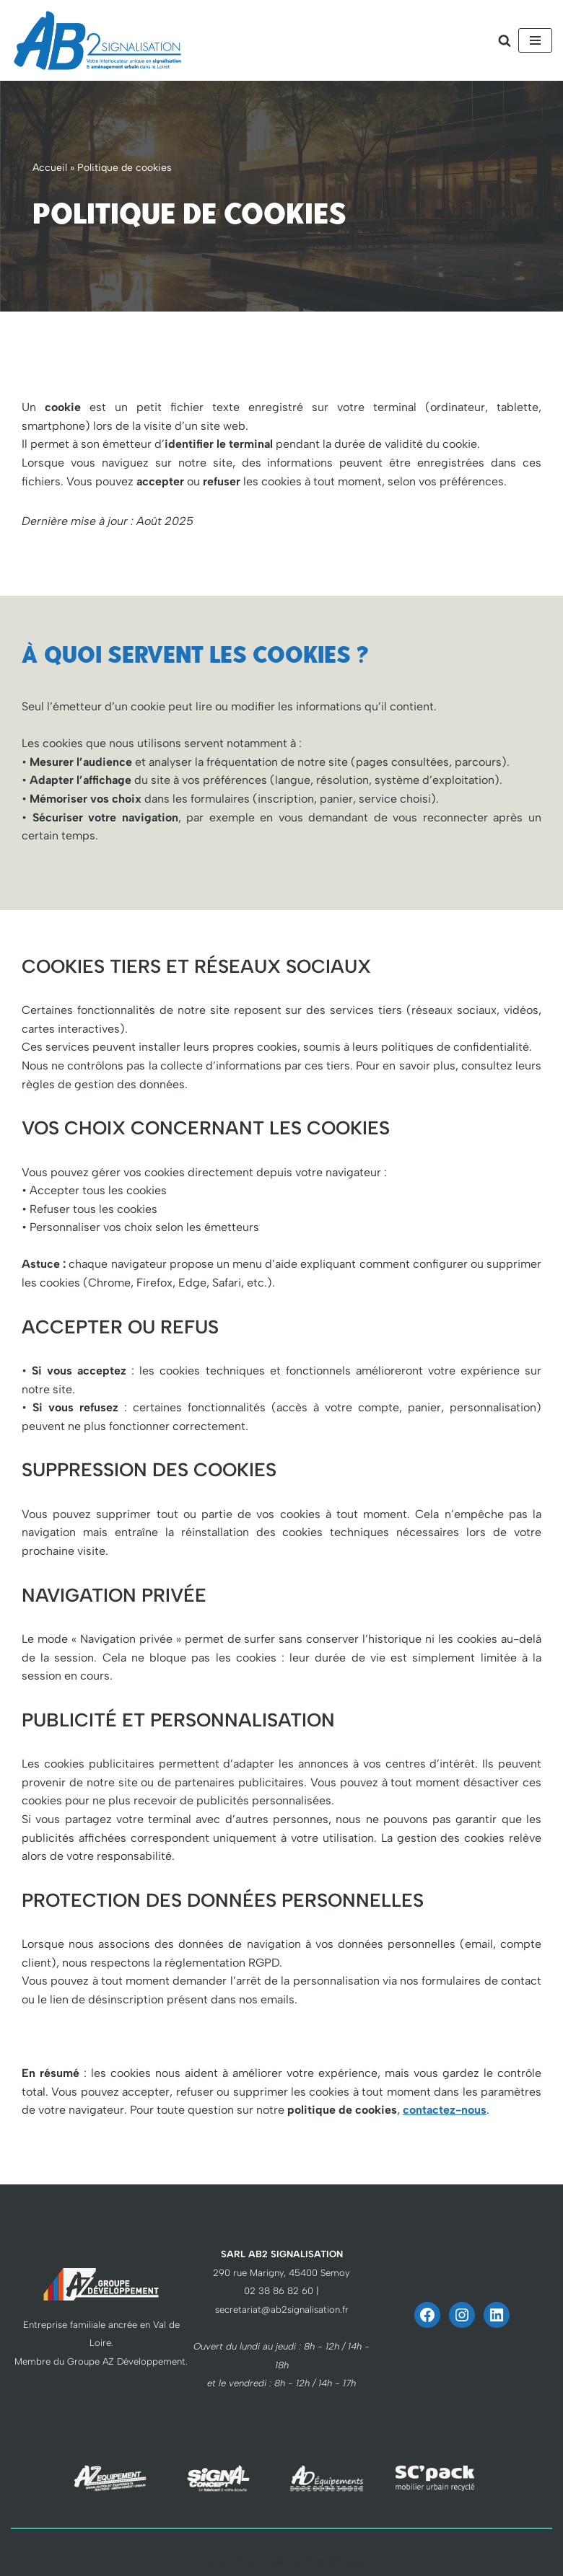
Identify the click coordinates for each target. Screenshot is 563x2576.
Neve (212, 2561)
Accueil (49, 168)
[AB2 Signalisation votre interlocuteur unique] (97, 40)
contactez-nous (444, 2110)
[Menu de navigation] (535, 40)
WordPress (335, 2561)
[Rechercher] (504, 40)
